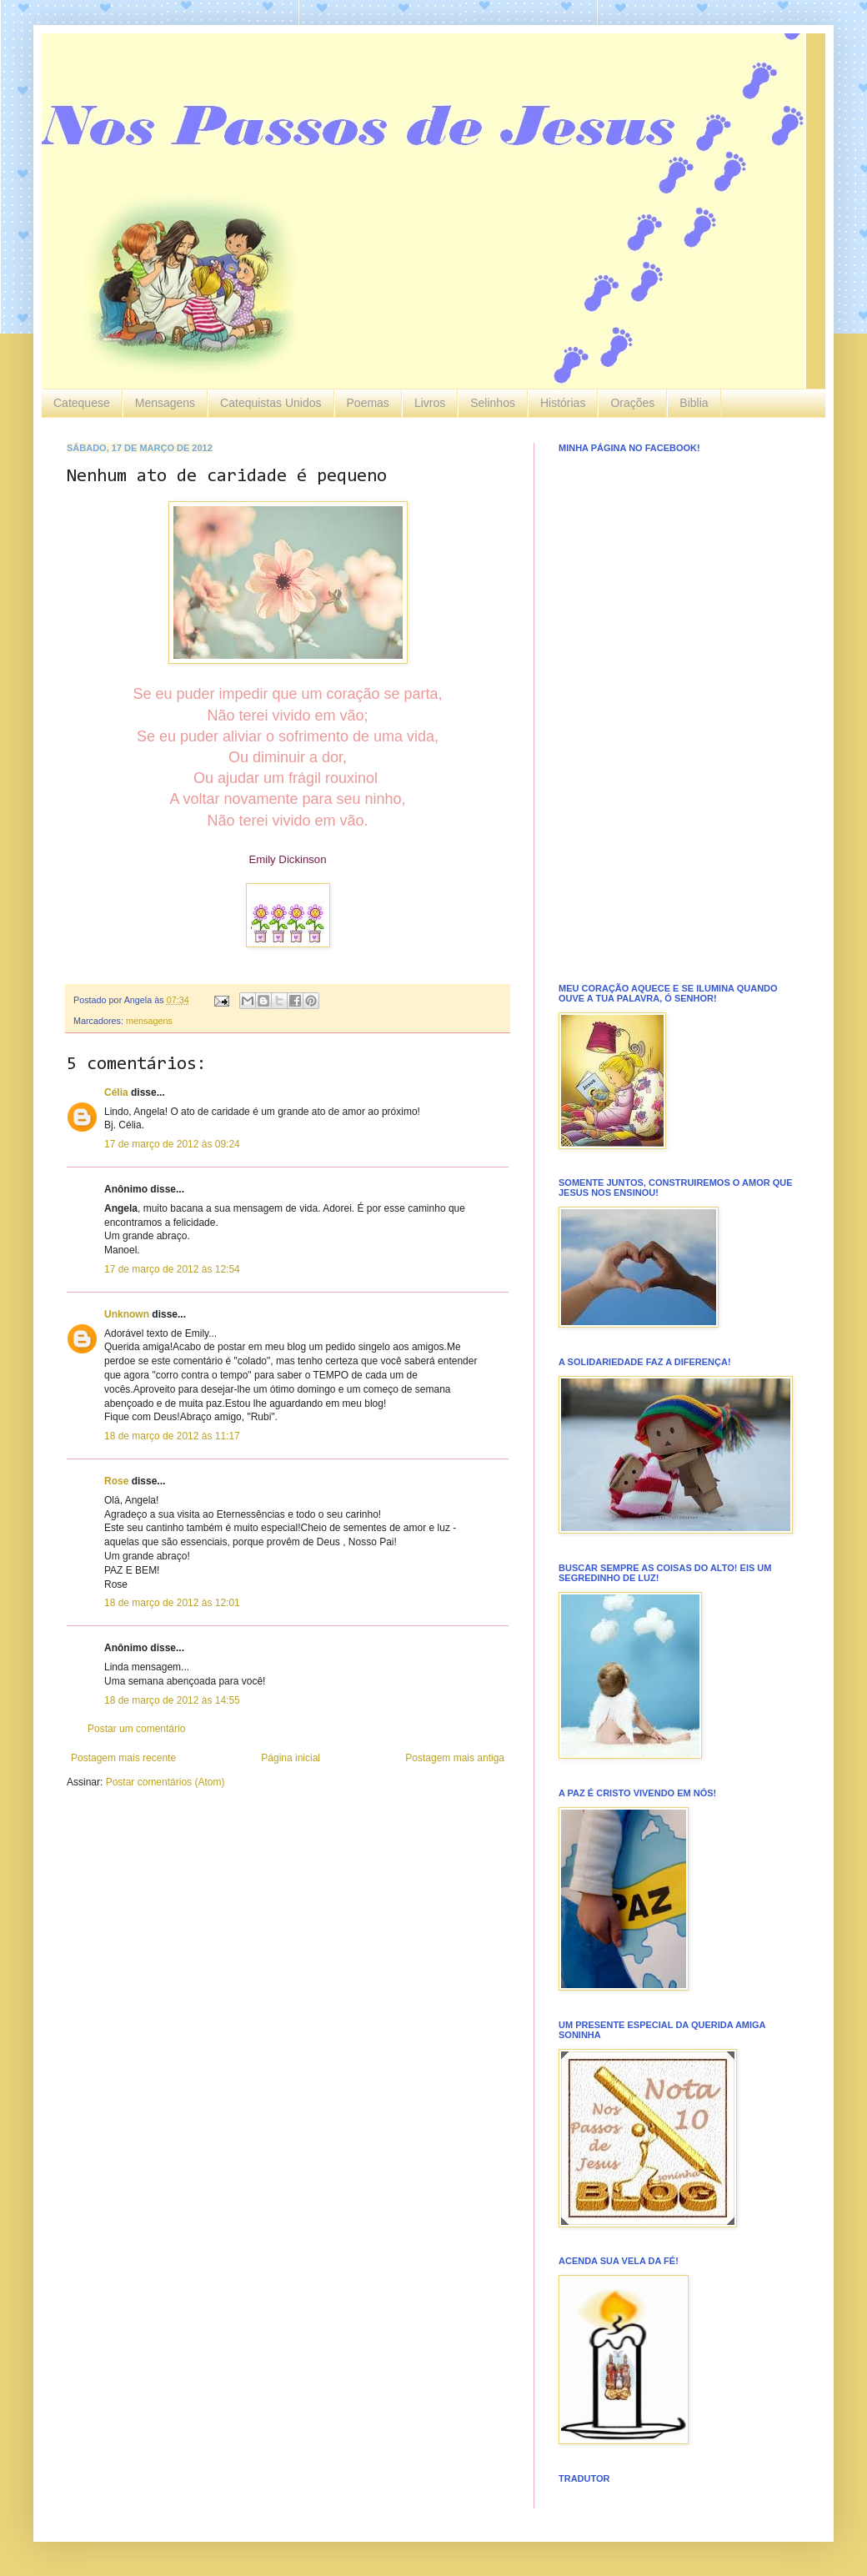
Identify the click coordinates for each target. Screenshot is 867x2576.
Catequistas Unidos (270, 402)
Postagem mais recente (123, 1758)
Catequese (81, 402)
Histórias (562, 402)
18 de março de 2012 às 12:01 (172, 1603)
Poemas (368, 402)
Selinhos (492, 402)
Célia (116, 1092)
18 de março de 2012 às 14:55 (172, 1700)
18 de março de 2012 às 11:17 (172, 1436)
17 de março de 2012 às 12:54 (172, 1269)
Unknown (126, 1314)
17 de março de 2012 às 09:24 (172, 1144)
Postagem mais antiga (454, 1758)
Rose (116, 1481)
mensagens (149, 1021)
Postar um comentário (136, 1729)
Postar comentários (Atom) (165, 1782)
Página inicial (290, 1758)
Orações (632, 402)
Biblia (693, 402)
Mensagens (165, 402)
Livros (429, 402)
